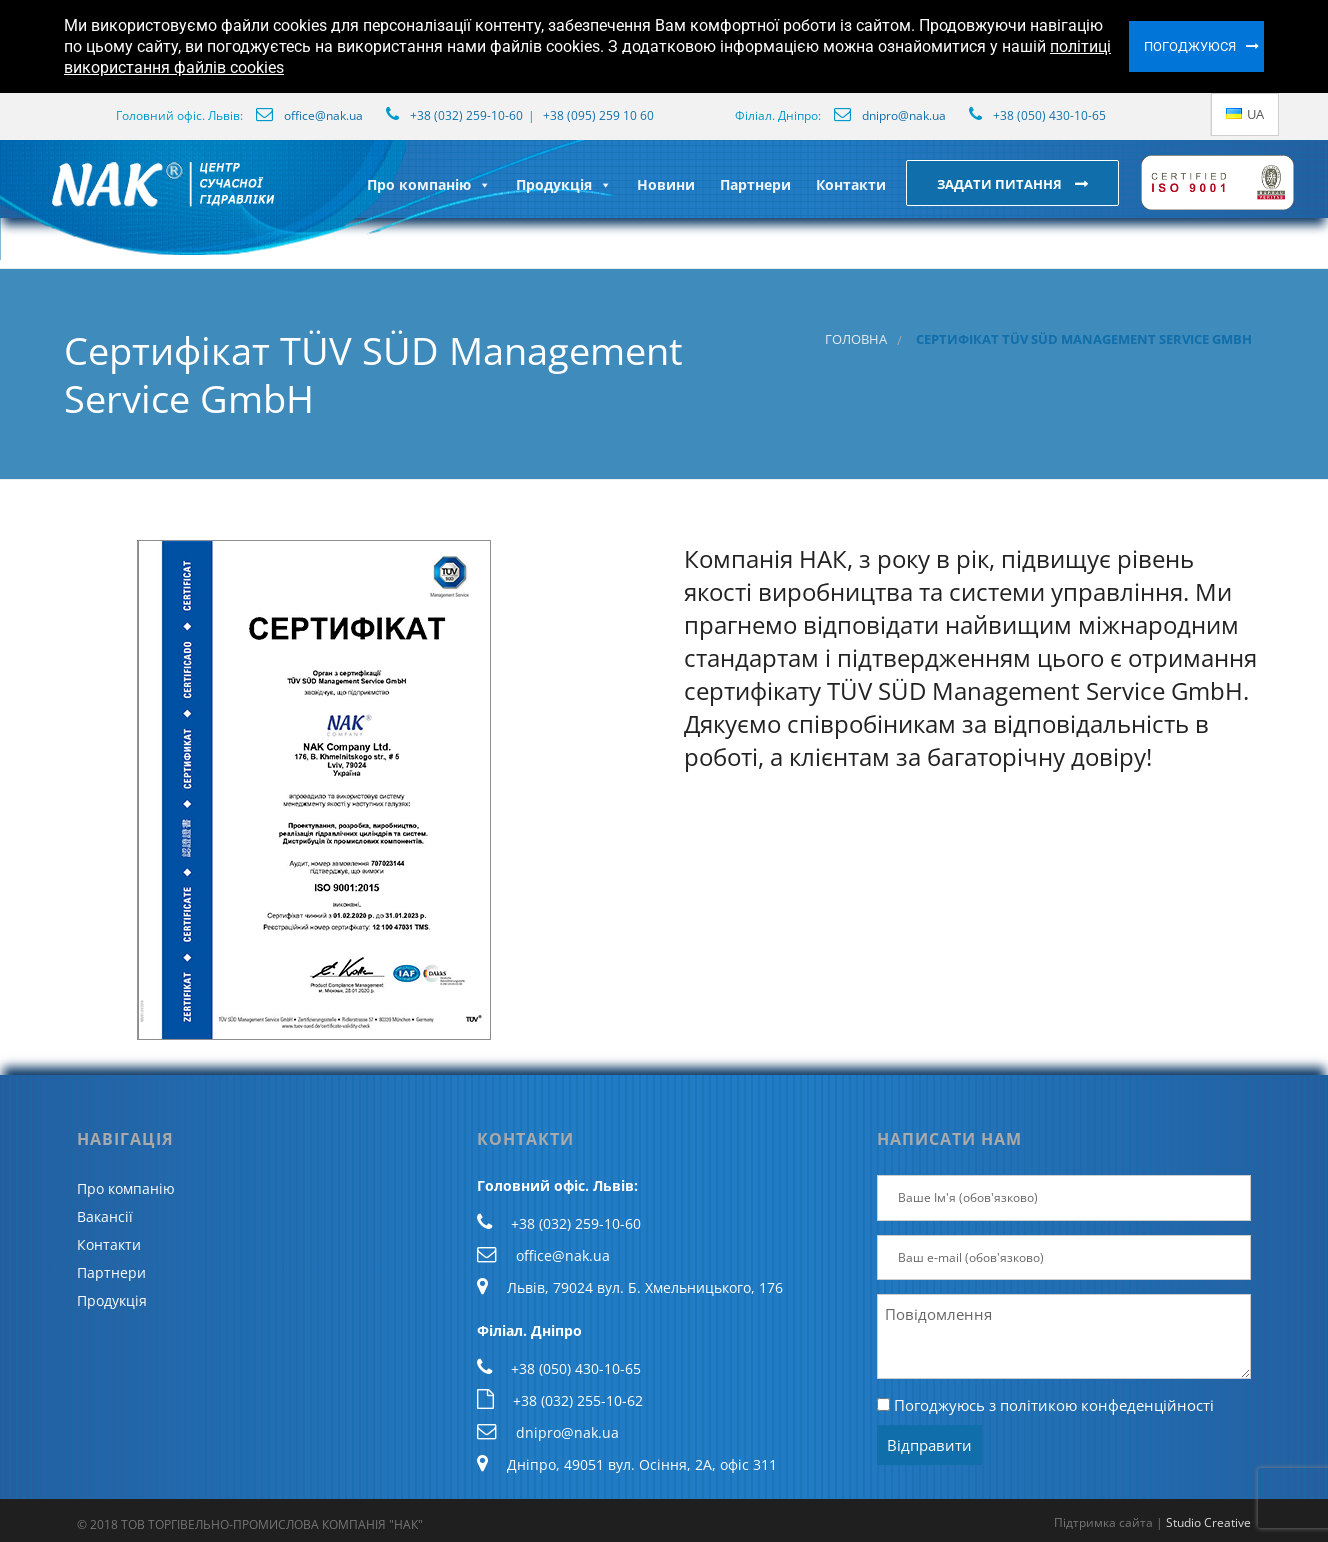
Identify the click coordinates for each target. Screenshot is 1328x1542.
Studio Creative (1208, 1522)
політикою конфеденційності (1107, 1405)
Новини (666, 184)
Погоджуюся (1190, 46)
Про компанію (429, 184)
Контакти (851, 184)
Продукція (564, 184)
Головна (856, 339)
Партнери (755, 184)
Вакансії (105, 1216)
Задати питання (1001, 184)
